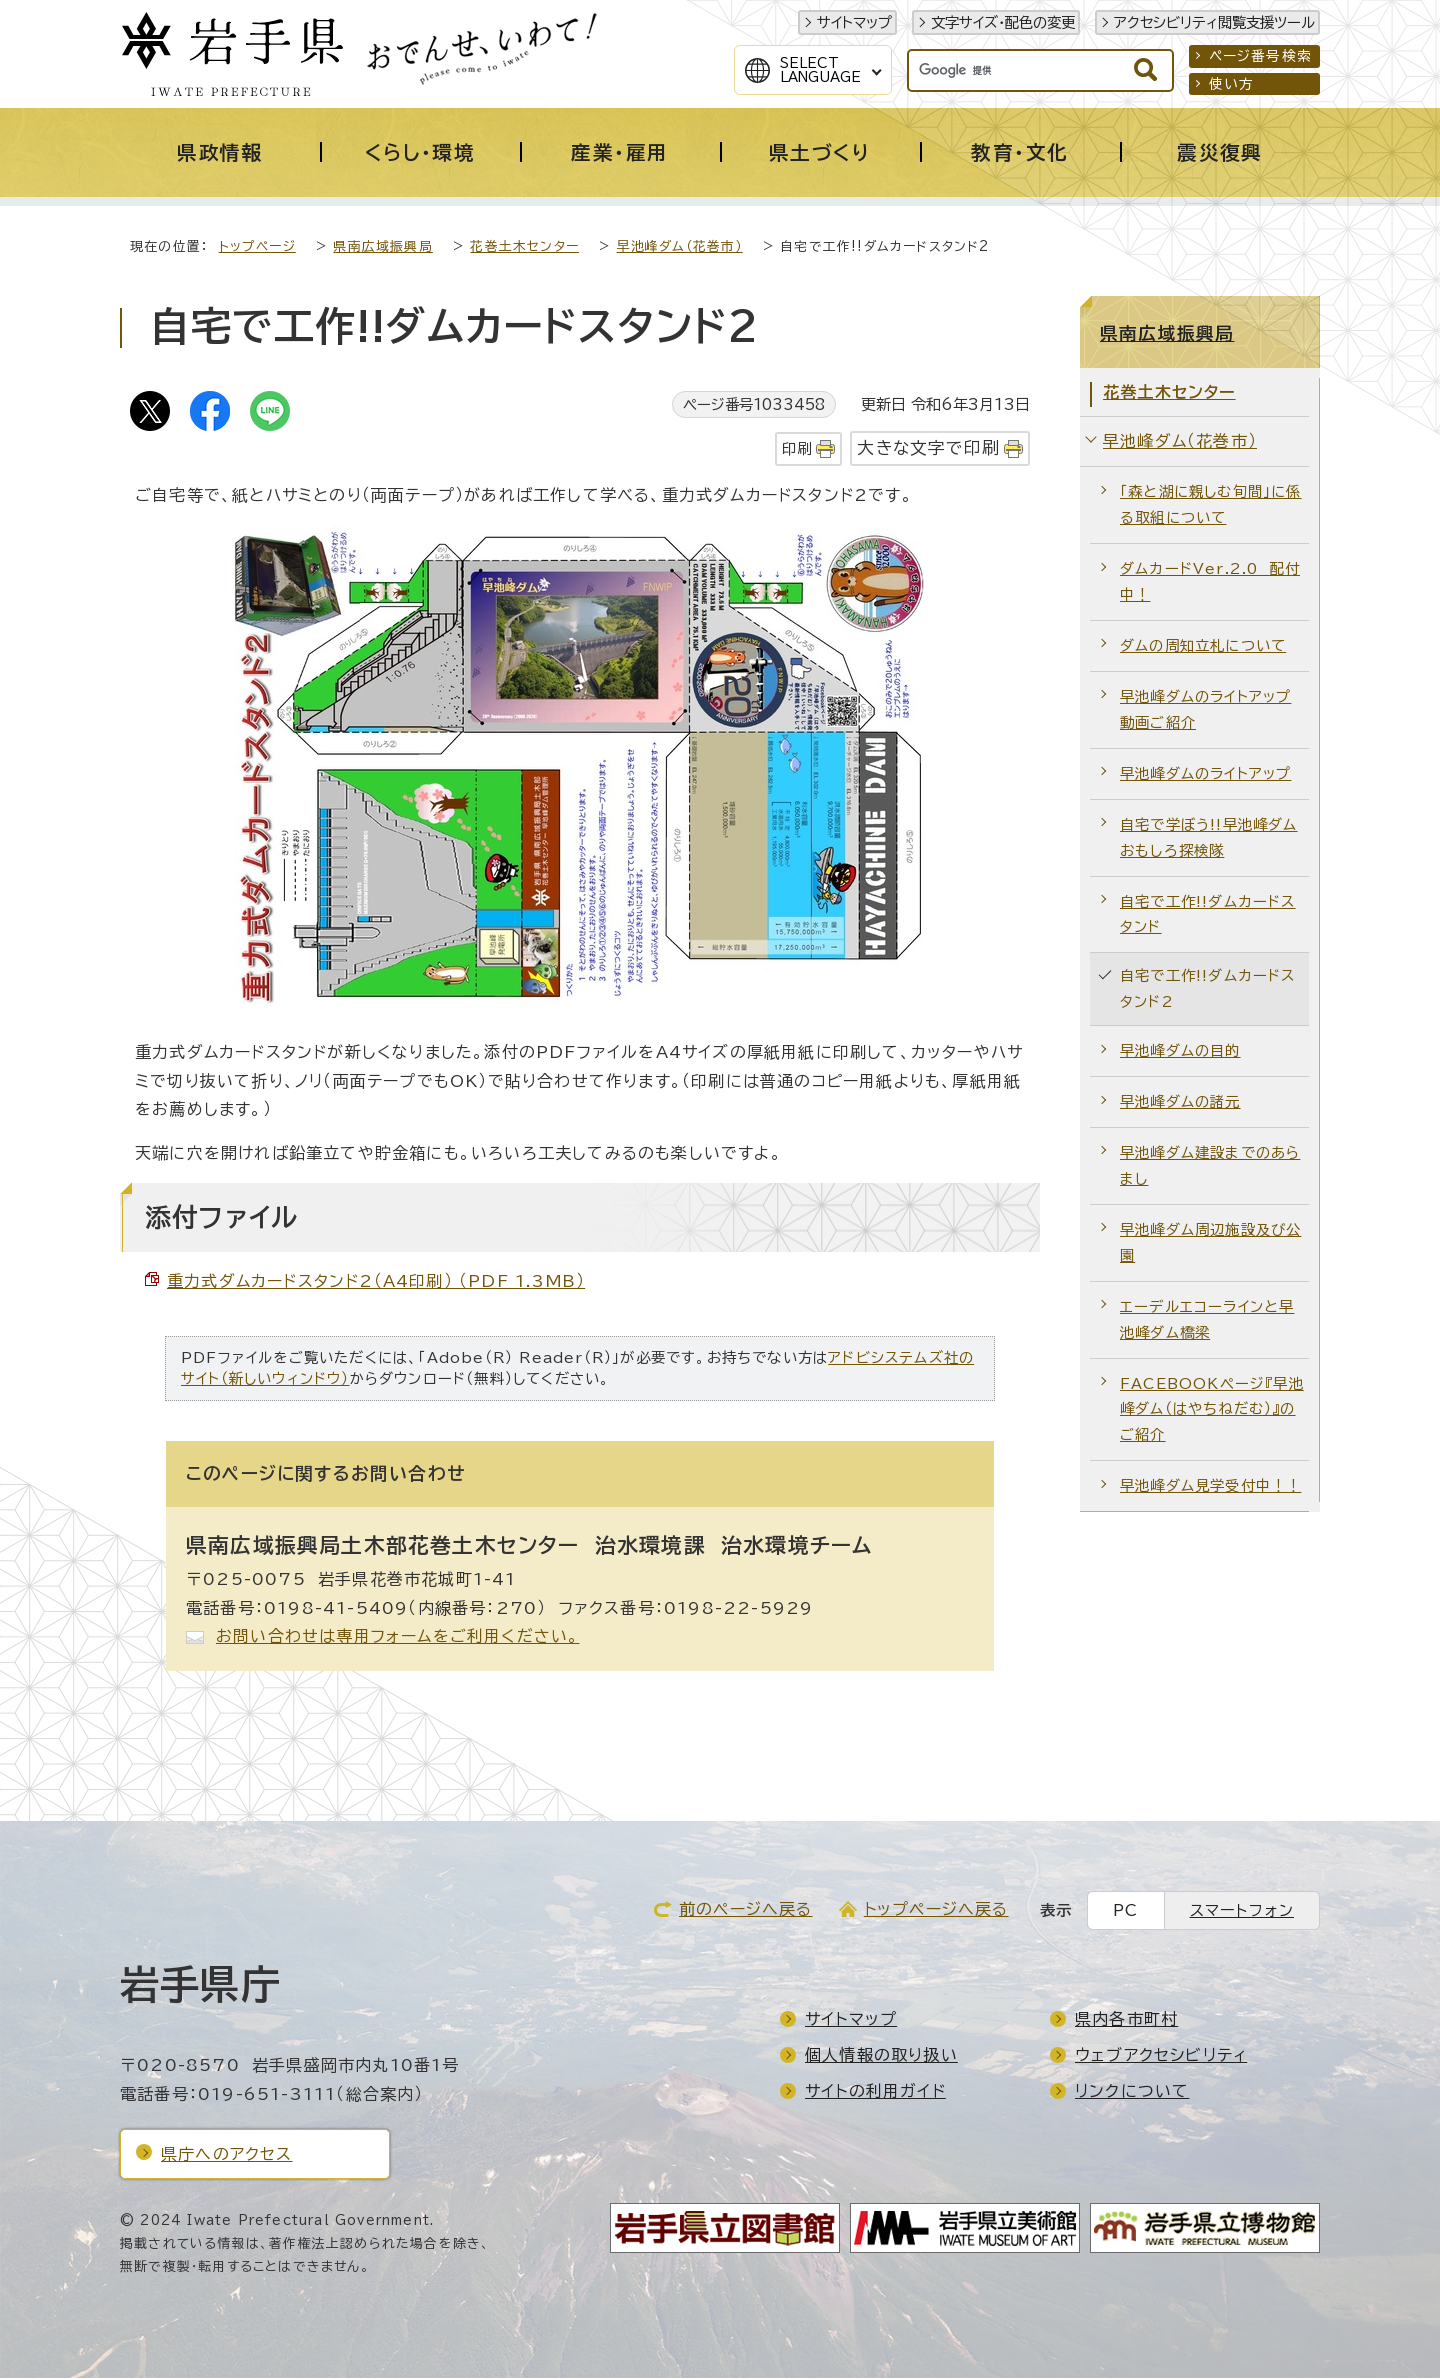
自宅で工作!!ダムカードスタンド (1208, 915)
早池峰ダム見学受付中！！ (1210, 1486)
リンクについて (1132, 2092)
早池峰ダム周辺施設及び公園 (1210, 1243)
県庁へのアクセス (227, 2155)
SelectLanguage (820, 70)
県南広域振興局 (382, 247)
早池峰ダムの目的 (1180, 1051)
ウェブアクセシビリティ (1161, 2056)
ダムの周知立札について (1203, 646)
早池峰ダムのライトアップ (1205, 774)
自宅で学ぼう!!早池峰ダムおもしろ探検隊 (1209, 838)
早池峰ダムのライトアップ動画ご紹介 (1205, 710)
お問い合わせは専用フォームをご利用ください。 (397, 1637)
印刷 (797, 449)
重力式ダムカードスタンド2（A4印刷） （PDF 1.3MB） (376, 1282)
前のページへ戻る (746, 1910)
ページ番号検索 (1260, 56)
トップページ (257, 247)
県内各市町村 (1126, 2020)
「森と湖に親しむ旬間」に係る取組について (1211, 505)
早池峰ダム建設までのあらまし (1210, 1166)
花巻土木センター (524, 247)
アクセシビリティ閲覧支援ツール (1214, 22)
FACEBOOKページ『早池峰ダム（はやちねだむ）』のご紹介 (1212, 1410)
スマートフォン (1242, 1911)
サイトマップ (854, 22)
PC (1125, 1911)
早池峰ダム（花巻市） (680, 247)
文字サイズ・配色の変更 (1003, 22)
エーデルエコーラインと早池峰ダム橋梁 (1207, 1320)
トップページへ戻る (936, 1910)
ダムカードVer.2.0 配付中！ (1210, 582)
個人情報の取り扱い (881, 2056)
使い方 (1232, 84)
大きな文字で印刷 (928, 448)
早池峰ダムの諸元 (1180, 1102)
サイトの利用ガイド (875, 2092)
